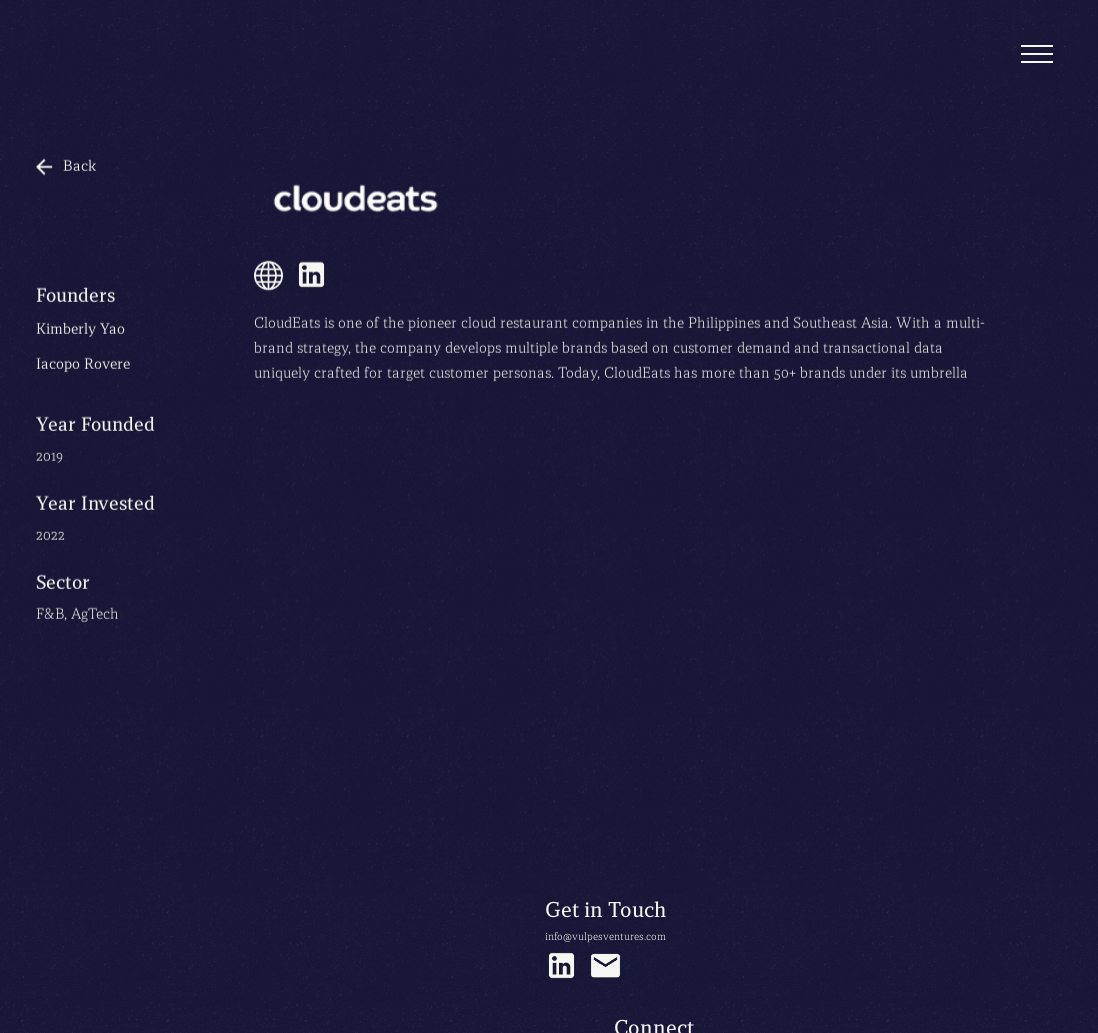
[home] (86, 22)
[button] (1037, 55)
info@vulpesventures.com (605, 936)
